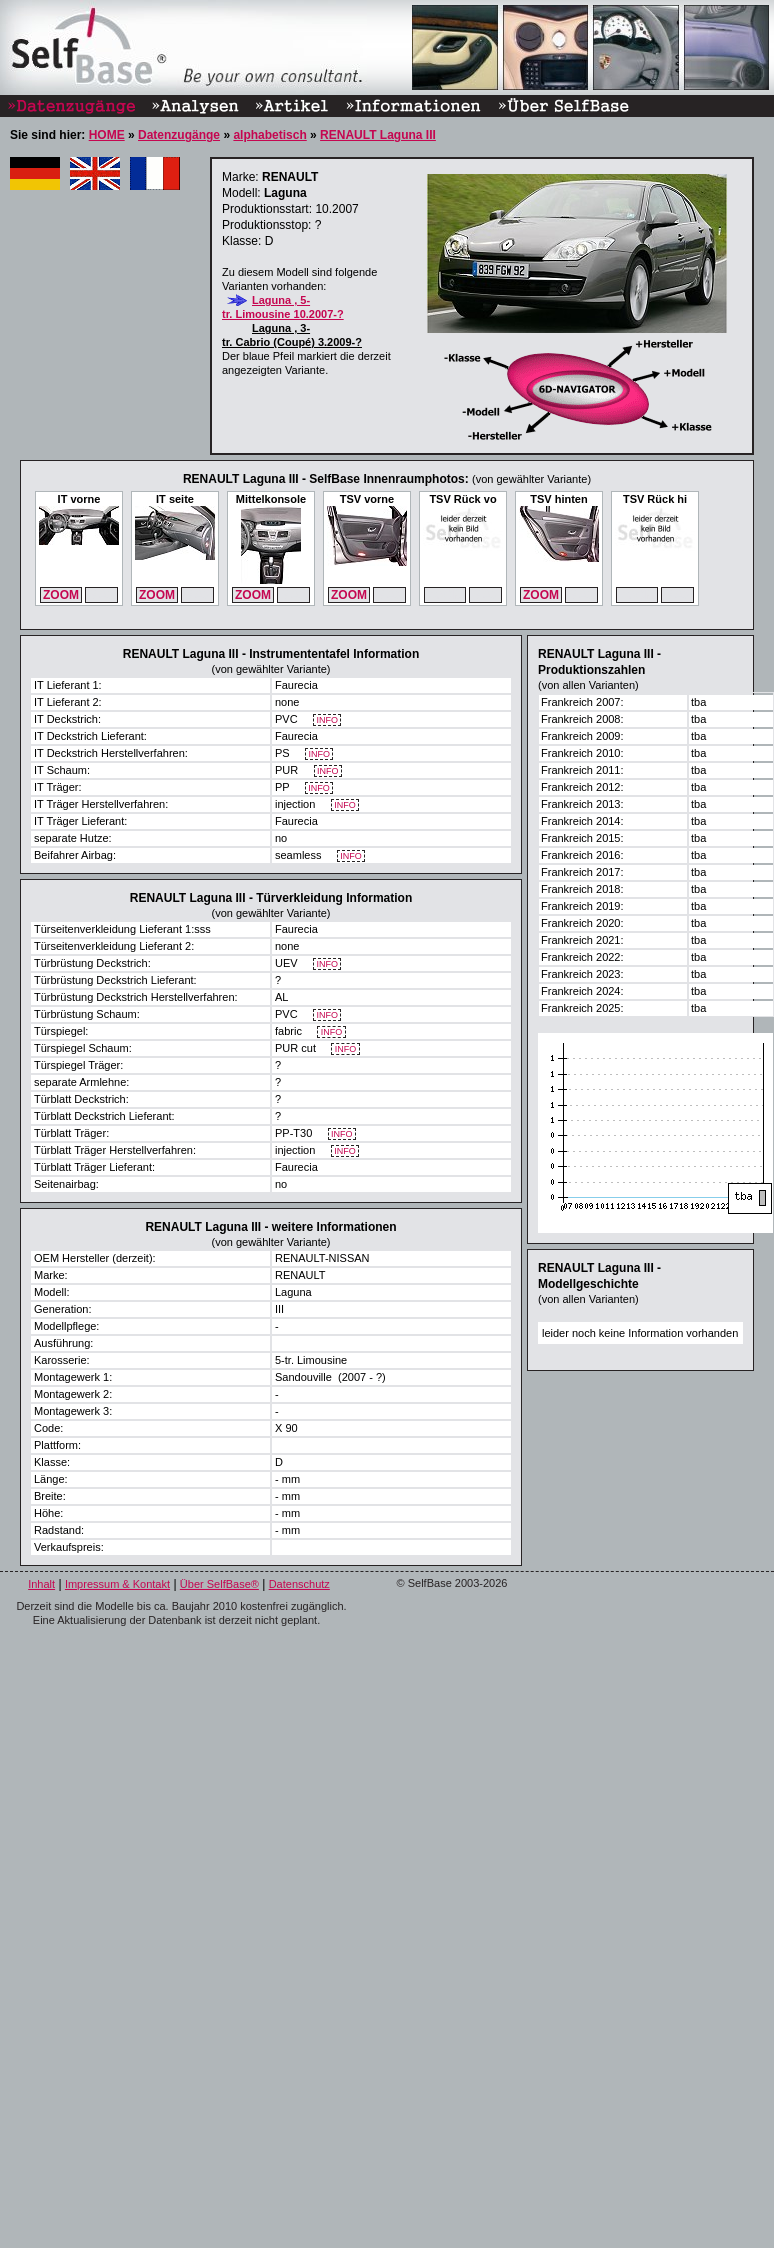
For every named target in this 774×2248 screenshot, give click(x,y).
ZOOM (61, 595)
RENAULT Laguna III (378, 135)
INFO (327, 720)
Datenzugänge (179, 135)
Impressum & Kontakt (117, 1584)
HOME (107, 135)
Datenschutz (299, 1584)
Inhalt (41, 1584)
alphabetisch (269, 135)
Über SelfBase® (219, 1584)
